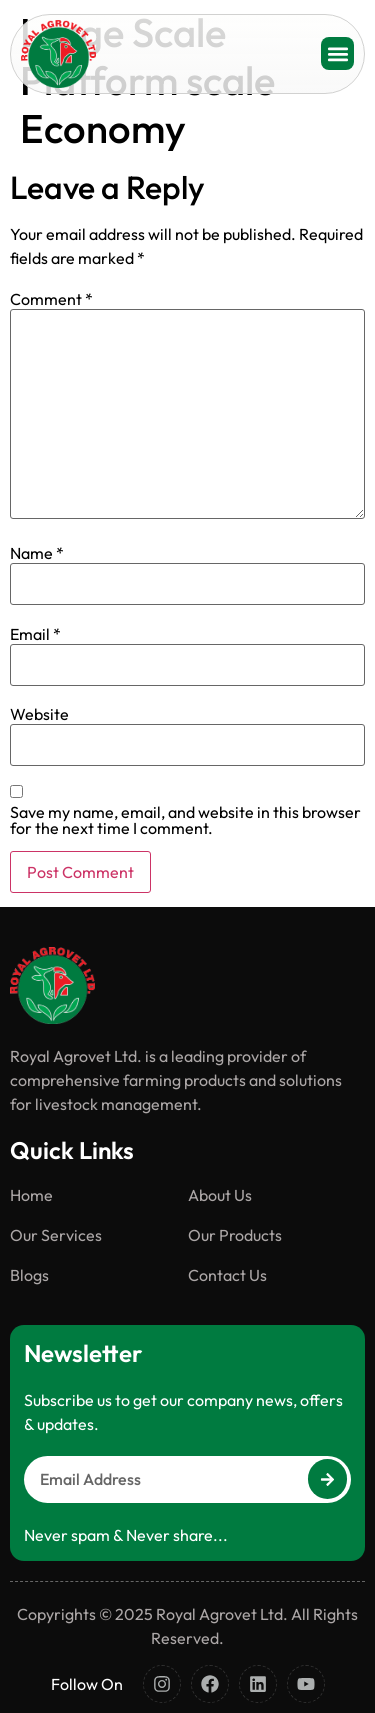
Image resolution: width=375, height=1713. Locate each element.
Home (31, 1195)
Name (37, 553)
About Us (220, 1195)
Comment (51, 299)
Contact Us (227, 1275)
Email (35, 634)
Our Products (235, 1235)
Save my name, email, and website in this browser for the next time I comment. (185, 820)
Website (39, 714)
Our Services (56, 1235)
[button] (337, 53)
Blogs (29, 1275)
